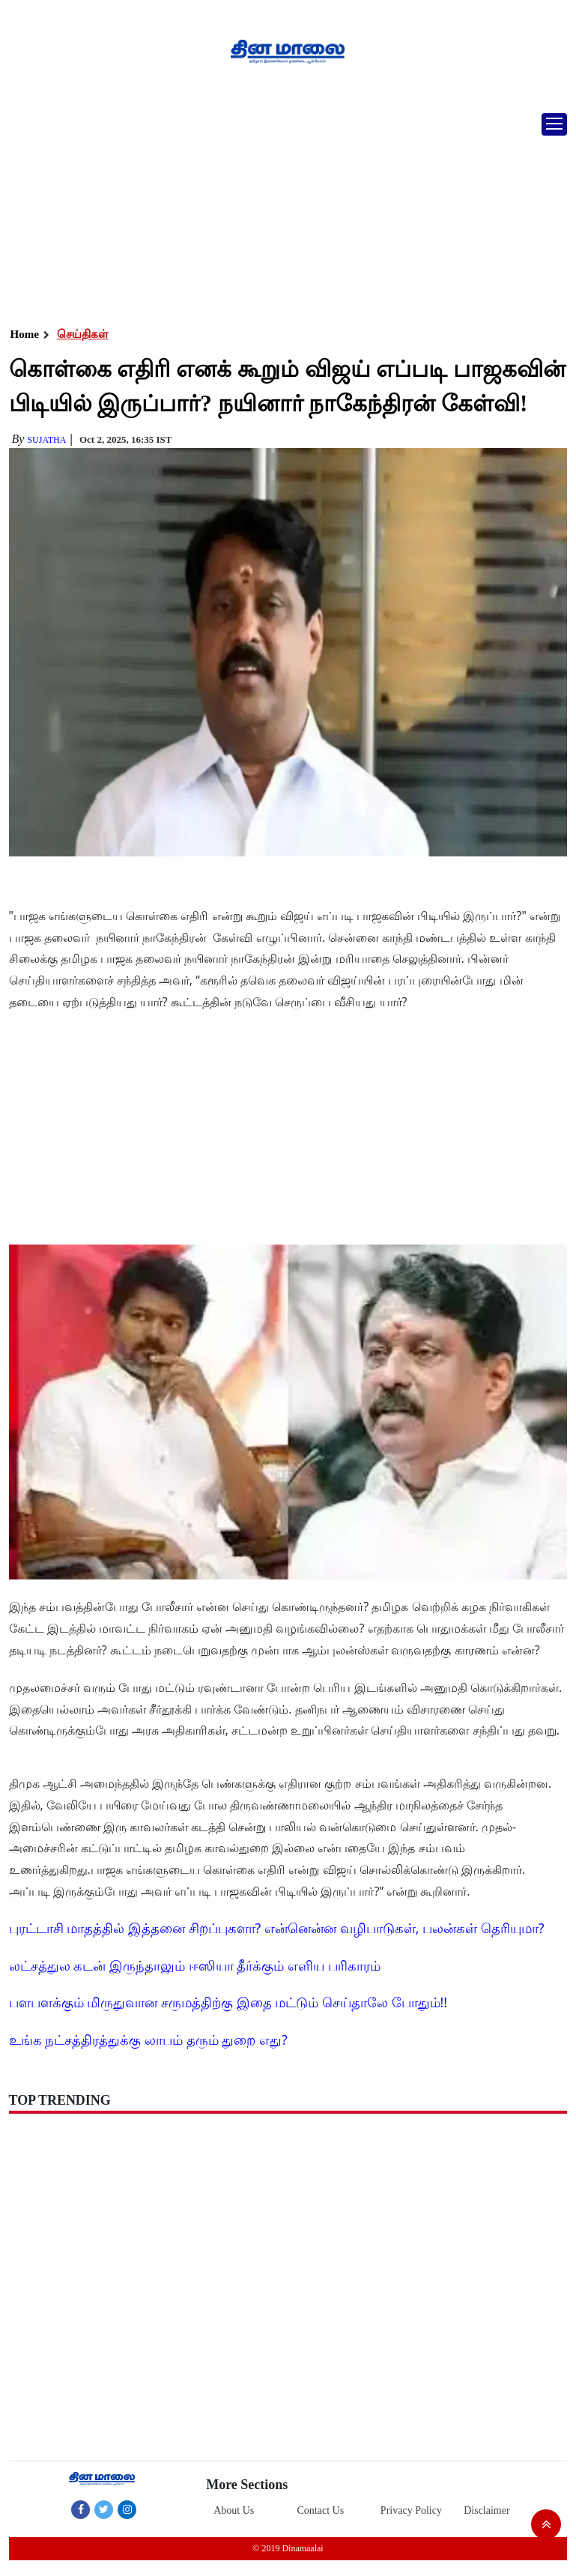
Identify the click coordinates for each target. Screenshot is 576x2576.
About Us (233, 2510)
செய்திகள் (83, 334)
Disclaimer (486, 2510)
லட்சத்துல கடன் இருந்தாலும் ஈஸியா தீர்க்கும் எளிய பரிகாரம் (195, 1965)
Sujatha (46, 440)
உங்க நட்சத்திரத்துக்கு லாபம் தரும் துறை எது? (148, 2040)
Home (24, 334)
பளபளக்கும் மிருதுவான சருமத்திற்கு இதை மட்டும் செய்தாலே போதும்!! (228, 2002)
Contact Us (321, 2510)
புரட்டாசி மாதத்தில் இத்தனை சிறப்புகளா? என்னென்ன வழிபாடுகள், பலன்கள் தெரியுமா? (277, 1928)
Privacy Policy (411, 2510)
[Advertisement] (282, 213)
